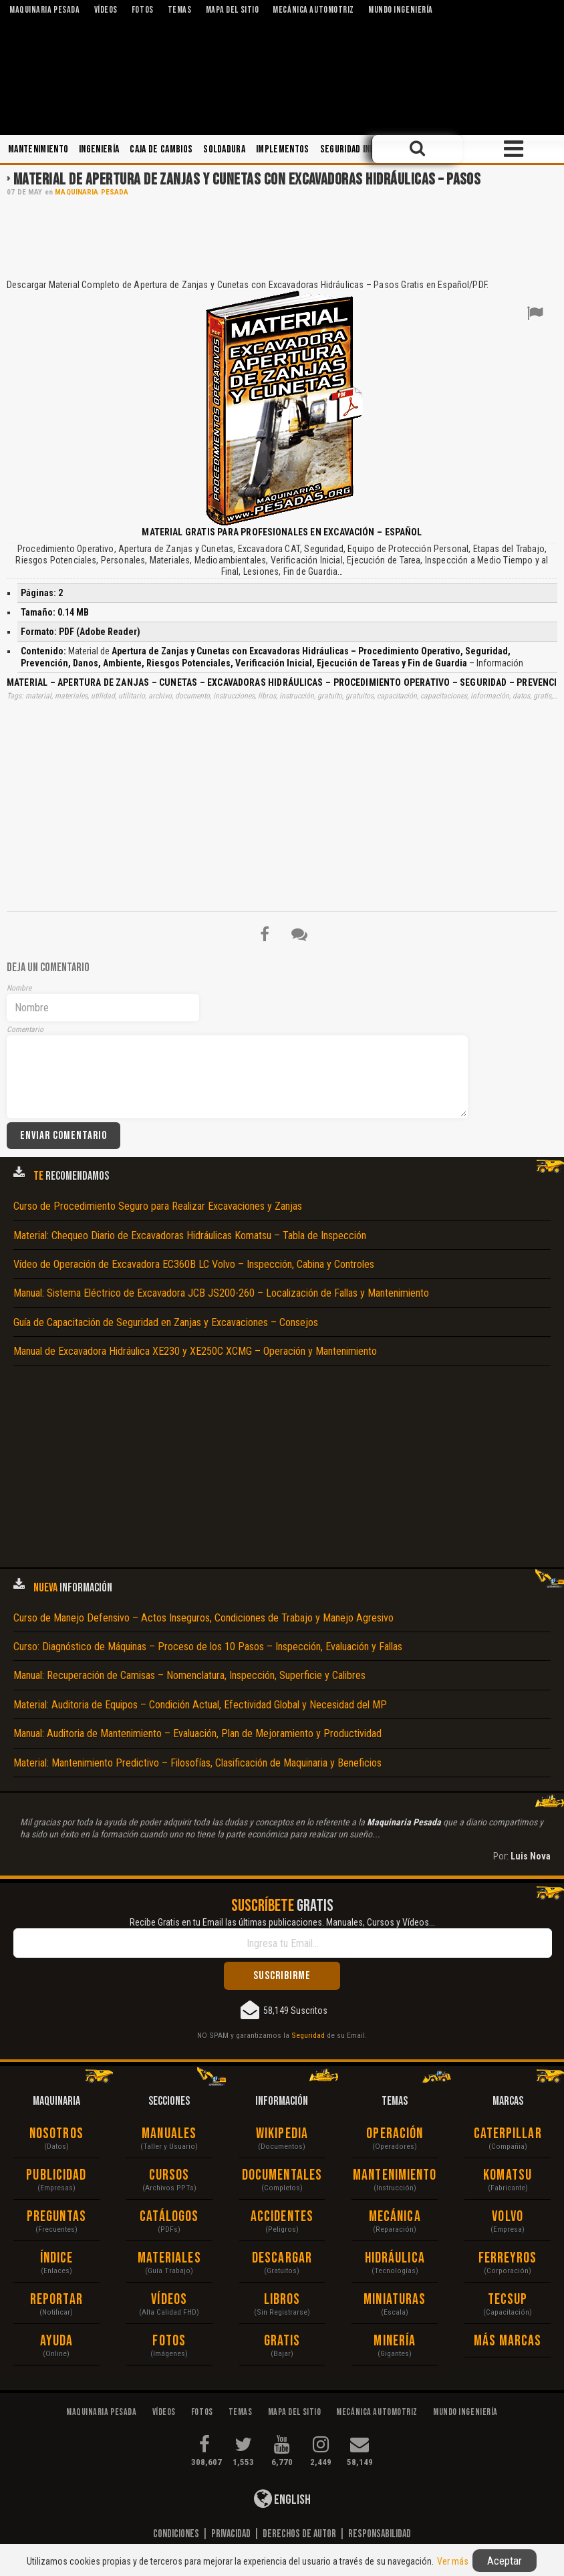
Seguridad (308, 2035)
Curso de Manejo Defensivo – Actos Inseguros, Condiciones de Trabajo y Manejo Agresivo (203, 1618)
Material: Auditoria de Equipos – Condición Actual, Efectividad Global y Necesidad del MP (200, 1704)
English (282, 2498)
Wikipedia (282, 2134)
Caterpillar (508, 2134)
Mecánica (395, 2217)
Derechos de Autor (299, 2534)
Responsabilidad (379, 2534)
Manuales (169, 2134)
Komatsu (507, 2175)
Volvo (507, 2217)
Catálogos (169, 2217)
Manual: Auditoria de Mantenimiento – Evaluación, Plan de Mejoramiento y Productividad (197, 1733)
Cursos (169, 2175)
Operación (394, 2134)
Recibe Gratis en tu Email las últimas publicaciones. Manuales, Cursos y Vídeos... (282, 1922)
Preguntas (56, 2217)
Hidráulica (395, 2258)
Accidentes (282, 2217)
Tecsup (508, 2300)
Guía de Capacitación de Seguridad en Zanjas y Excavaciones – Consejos (165, 1322)
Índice (57, 2258)
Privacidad (231, 2534)
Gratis (282, 2341)
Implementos (282, 149)
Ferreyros (507, 2258)
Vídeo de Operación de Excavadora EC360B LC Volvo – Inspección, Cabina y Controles (193, 1264)
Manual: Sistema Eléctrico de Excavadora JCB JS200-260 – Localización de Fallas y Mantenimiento (221, 1293)
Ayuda (57, 2341)
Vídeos (169, 2300)
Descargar (282, 2258)
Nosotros (56, 2134)
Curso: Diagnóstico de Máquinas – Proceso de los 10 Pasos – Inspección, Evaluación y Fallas (207, 1646)
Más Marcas (508, 2341)
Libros (282, 2300)
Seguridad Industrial (362, 149)
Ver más (452, 2561)
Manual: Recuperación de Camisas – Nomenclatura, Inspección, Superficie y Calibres (189, 1675)
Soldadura (224, 149)
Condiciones (176, 2534)
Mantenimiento (38, 149)
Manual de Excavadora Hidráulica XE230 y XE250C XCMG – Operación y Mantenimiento (195, 1351)
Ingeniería (99, 149)
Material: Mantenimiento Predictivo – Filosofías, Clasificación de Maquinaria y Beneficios (197, 1763)
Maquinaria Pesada (91, 192)
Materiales (169, 2258)
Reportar (56, 2300)
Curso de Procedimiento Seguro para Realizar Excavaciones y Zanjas (157, 1206)
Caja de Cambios (161, 149)
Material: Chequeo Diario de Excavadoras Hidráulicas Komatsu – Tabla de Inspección (189, 1235)
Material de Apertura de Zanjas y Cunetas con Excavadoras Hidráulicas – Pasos (246, 179)
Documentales (282, 2175)
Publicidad (56, 2175)
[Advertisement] (282, 237)
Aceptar (504, 2560)
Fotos (169, 2341)
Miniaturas (395, 2300)
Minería (395, 2341)
